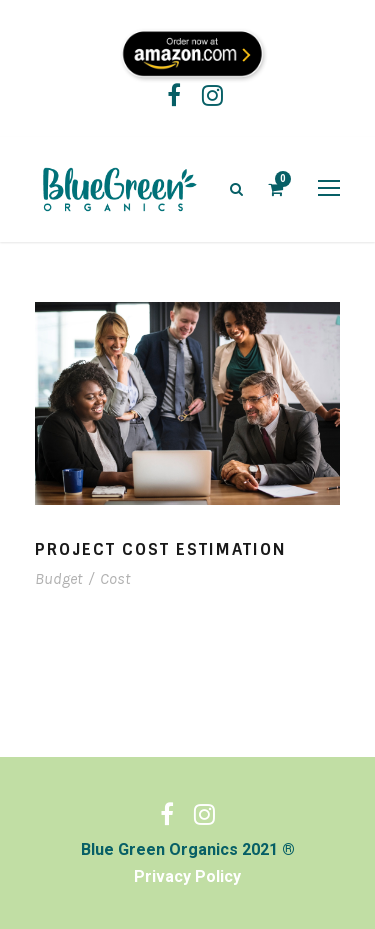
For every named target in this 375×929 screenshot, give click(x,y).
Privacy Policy (187, 876)
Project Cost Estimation (161, 549)
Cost (115, 578)
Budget (58, 578)
